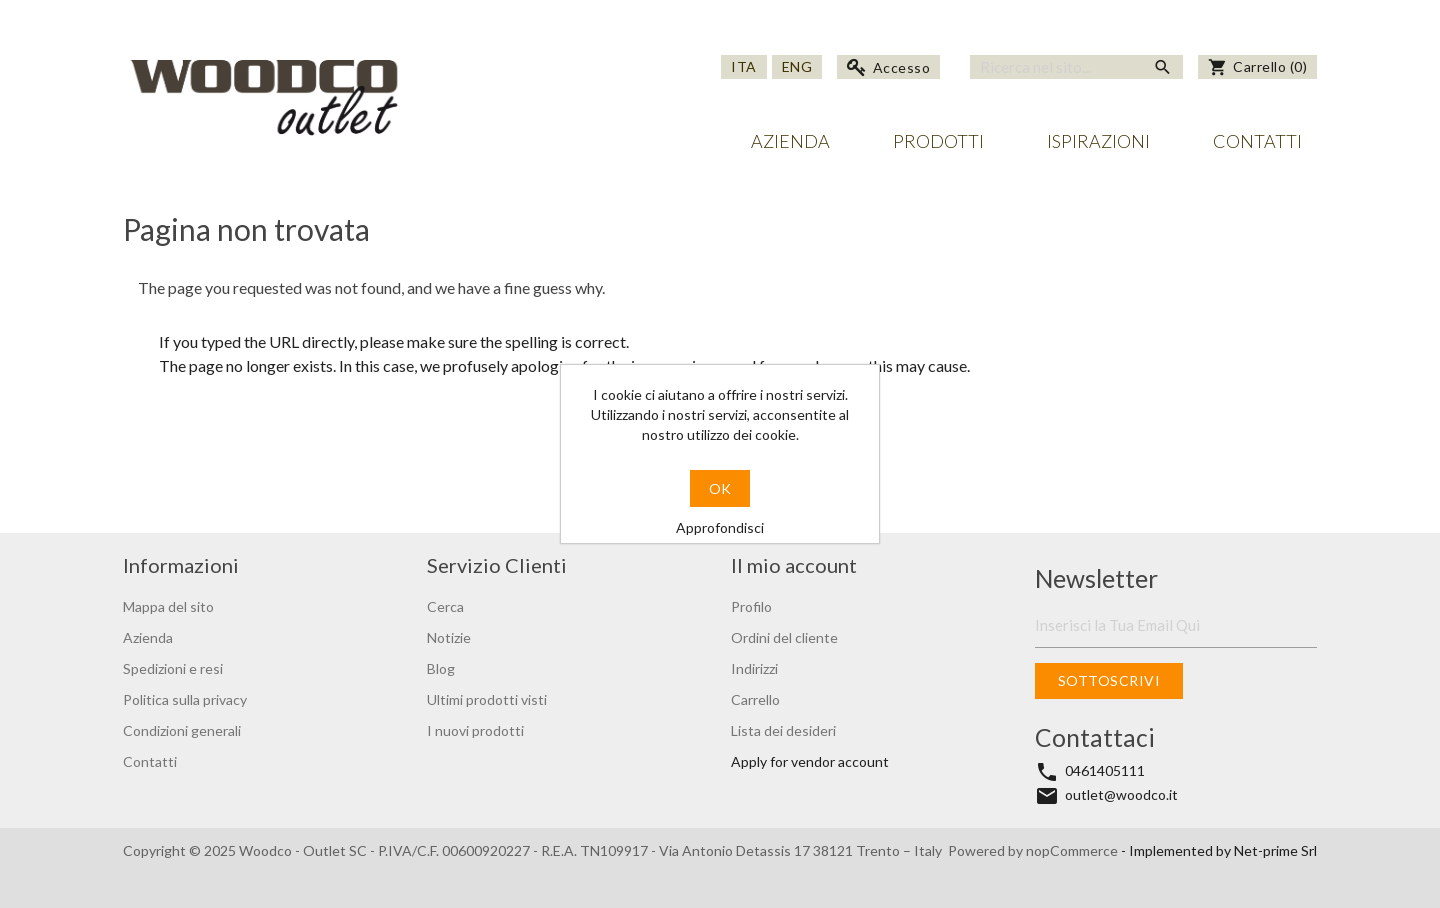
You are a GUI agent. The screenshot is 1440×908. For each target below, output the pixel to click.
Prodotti (938, 141)
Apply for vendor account (810, 761)
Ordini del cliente (784, 637)
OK (720, 488)
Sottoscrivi (1109, 680)
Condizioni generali (182, 730)
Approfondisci (720, 527)
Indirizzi (754, 668)
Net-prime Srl (1275, 850)
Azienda (790, 141)
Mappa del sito (168, 606)
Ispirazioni (1098, 141)
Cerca (445, 606)
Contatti (1257, 141)
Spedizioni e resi (173, 668)
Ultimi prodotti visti (487, 699)
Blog (441, 668)
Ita (744, 66)
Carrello (755, 699)
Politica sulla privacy (185, 699)
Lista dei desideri (783, 730)
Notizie (449, 637)
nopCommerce (1073, 850)
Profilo (751, 606)
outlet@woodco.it (1121, 794)
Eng (797, 66)
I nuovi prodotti (475, 730)
